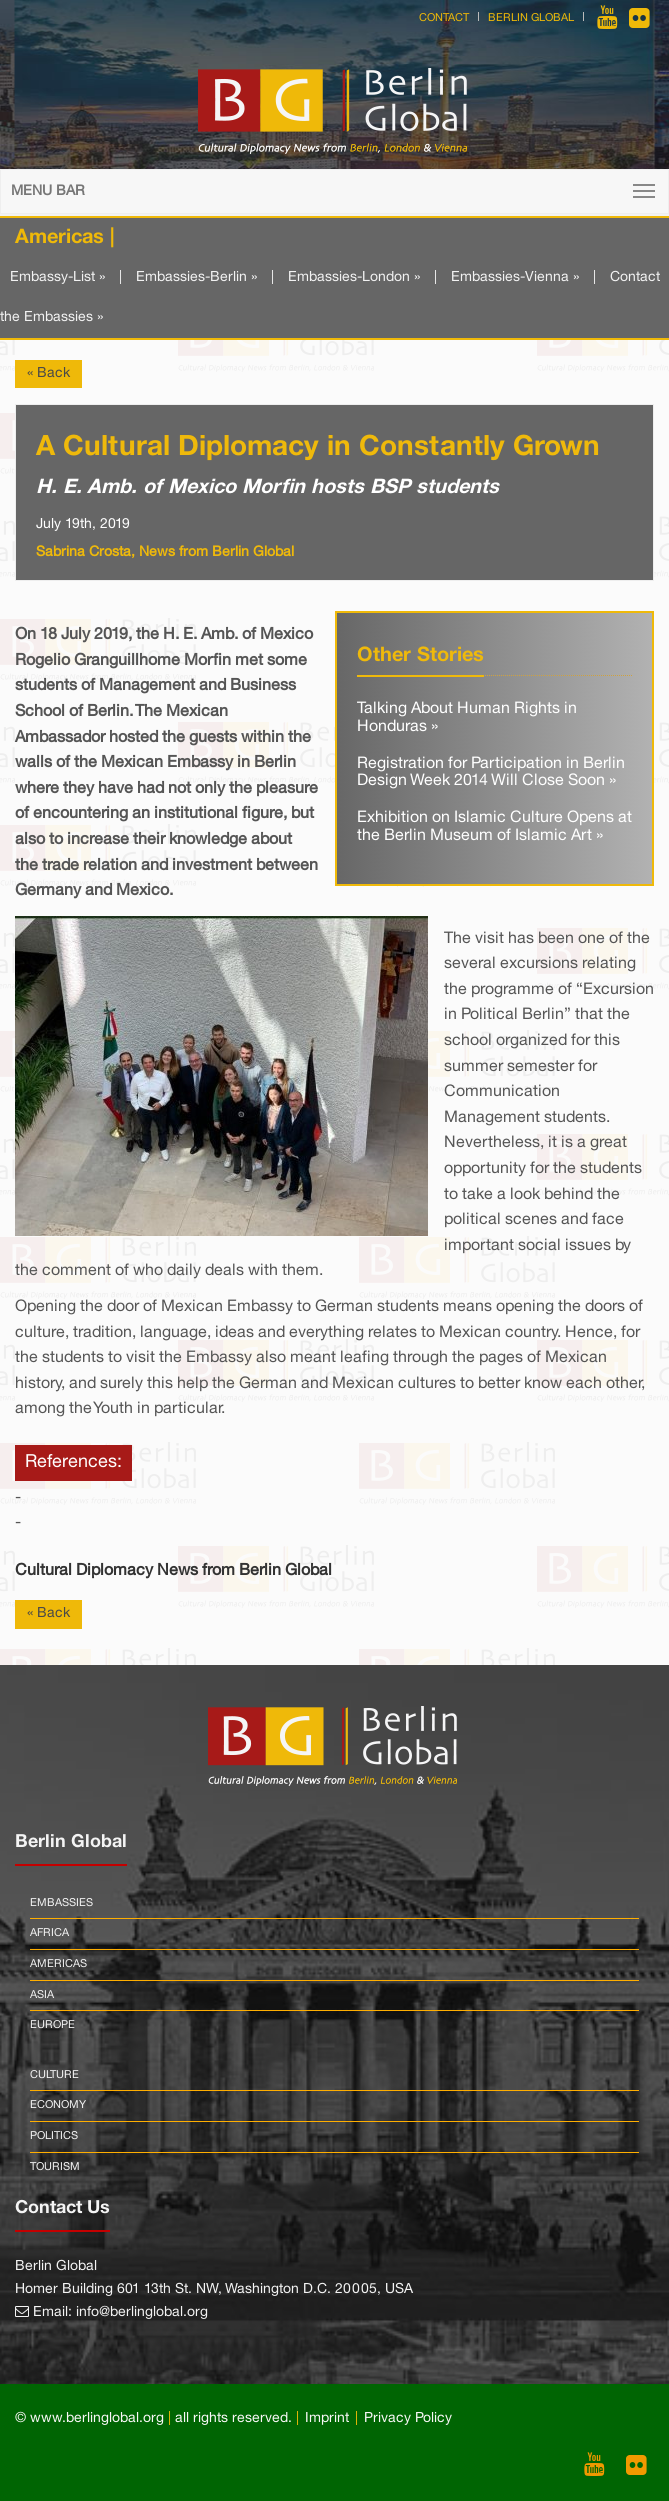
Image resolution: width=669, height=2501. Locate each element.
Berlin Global (531, 18)
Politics (54, 2136)
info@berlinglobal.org (142, 2312)
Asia (42, 1995)
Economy (58, 2105)
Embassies (61, 1903)
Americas (58, 1964)
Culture (54, 2075)
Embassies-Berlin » (196, 277)
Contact (444, 18)
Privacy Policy (408, 2418)
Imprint (327, 2418)
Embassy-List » (57, 277)
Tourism (55, 2167)
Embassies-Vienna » (515, 277)
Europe (52, 2025)
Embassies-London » (354, 277)
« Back (48, 373)
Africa (49, 1933)
